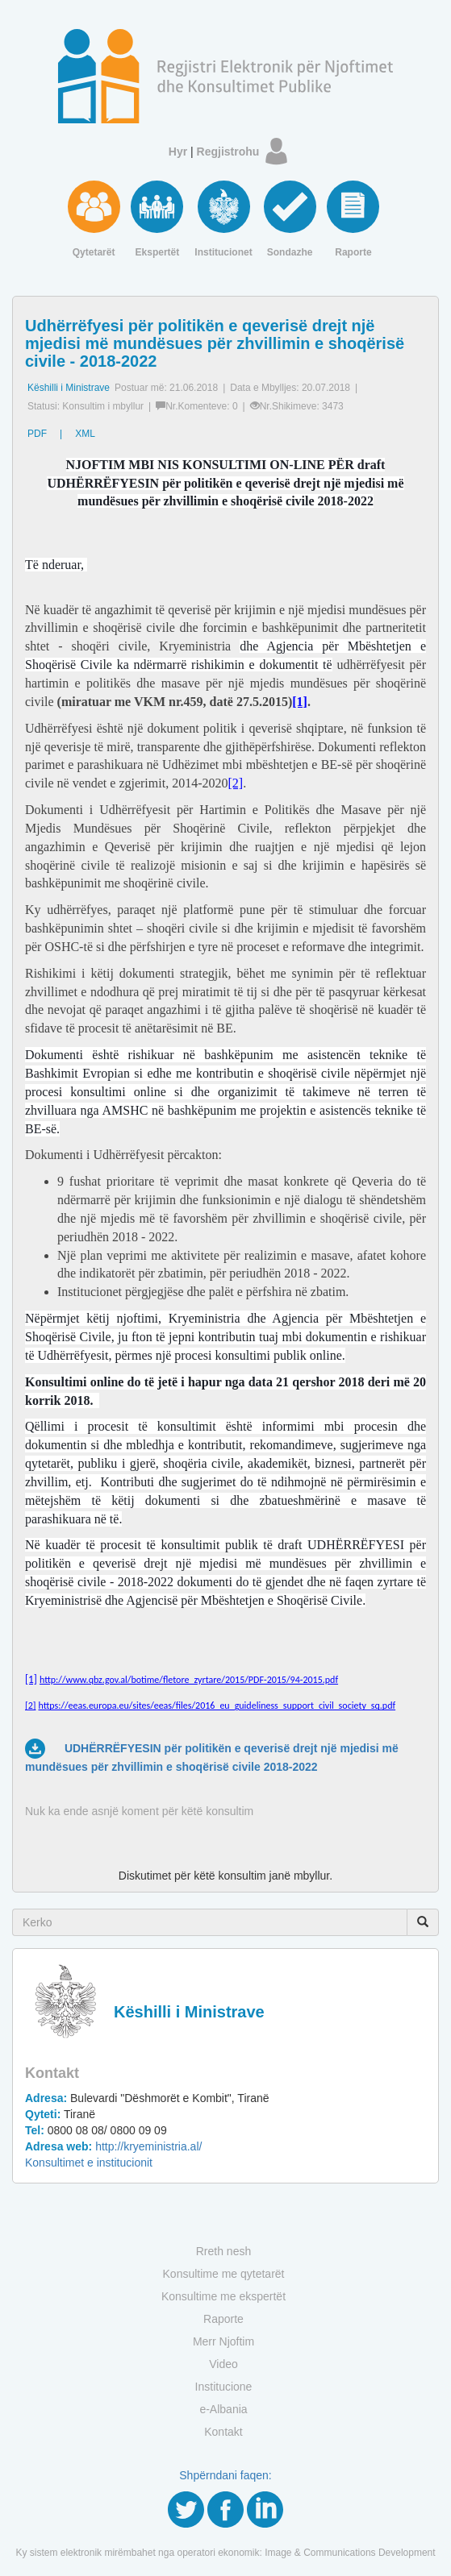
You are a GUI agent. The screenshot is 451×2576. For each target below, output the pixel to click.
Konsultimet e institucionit (88, 2162)
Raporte (223, 2318)
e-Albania (223, 2409)
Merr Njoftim (223, 2341)
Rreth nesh (223, 2251)
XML (85, 433)
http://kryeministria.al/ (113, 2146)
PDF (37, 433)
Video (223, 2364)
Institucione (224, 2386)
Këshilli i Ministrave (68, 387)
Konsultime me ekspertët (223, 2296)
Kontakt (223, 2431)
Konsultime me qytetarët (224, 2273)
